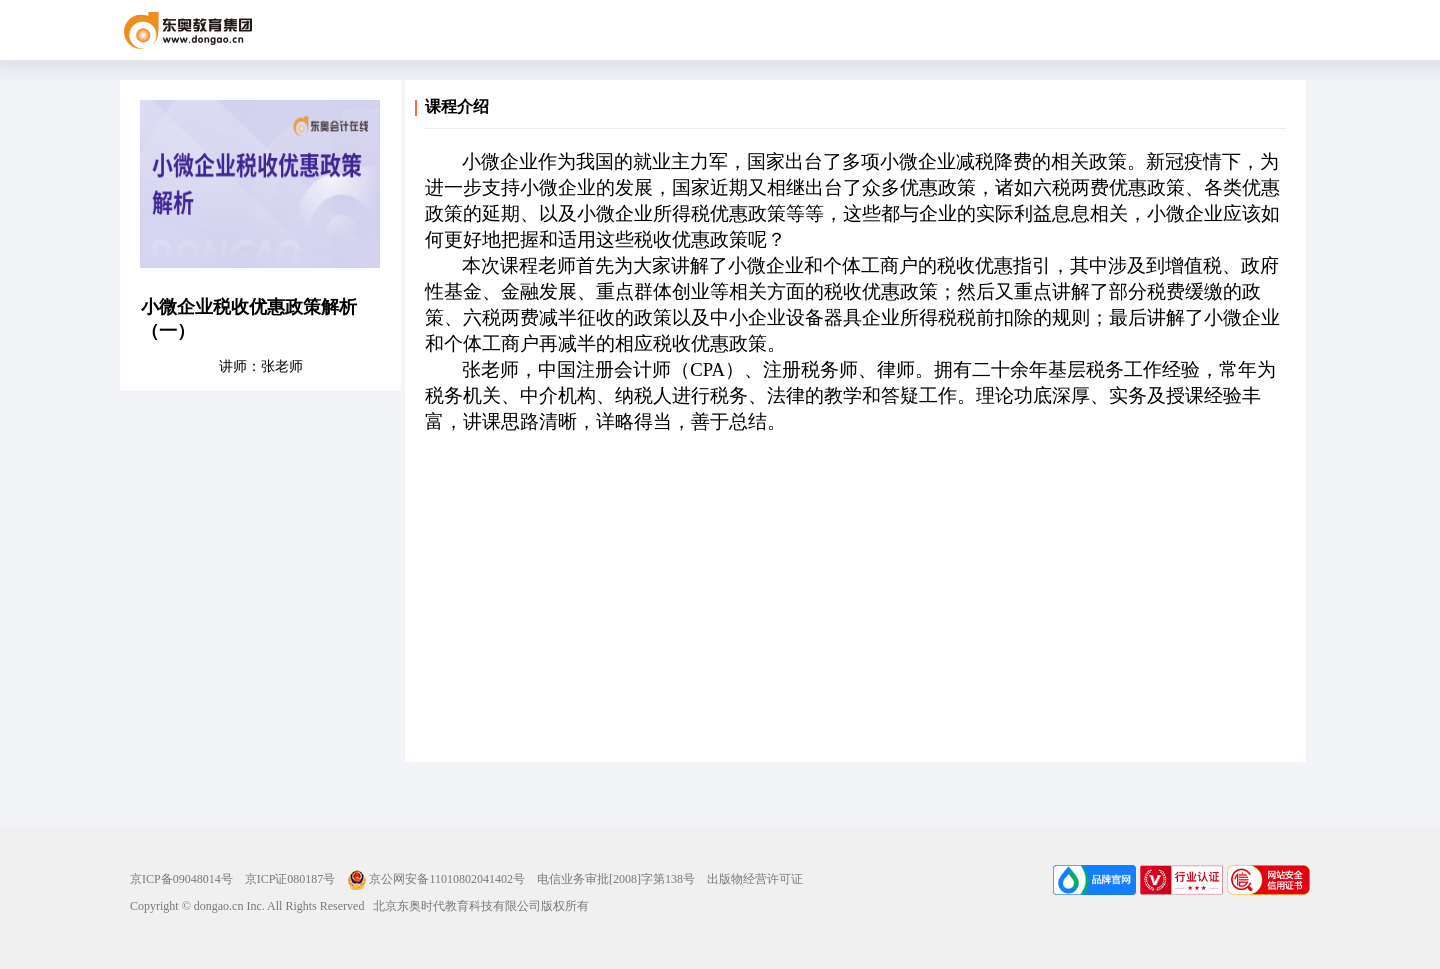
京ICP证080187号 (290, 879)
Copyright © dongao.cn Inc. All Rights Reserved (247, 906)
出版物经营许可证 (755, 879)
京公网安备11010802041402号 (436, 879)
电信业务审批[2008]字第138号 (616, 879)
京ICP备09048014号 (181, 879)
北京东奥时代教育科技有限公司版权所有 (476, 906)
